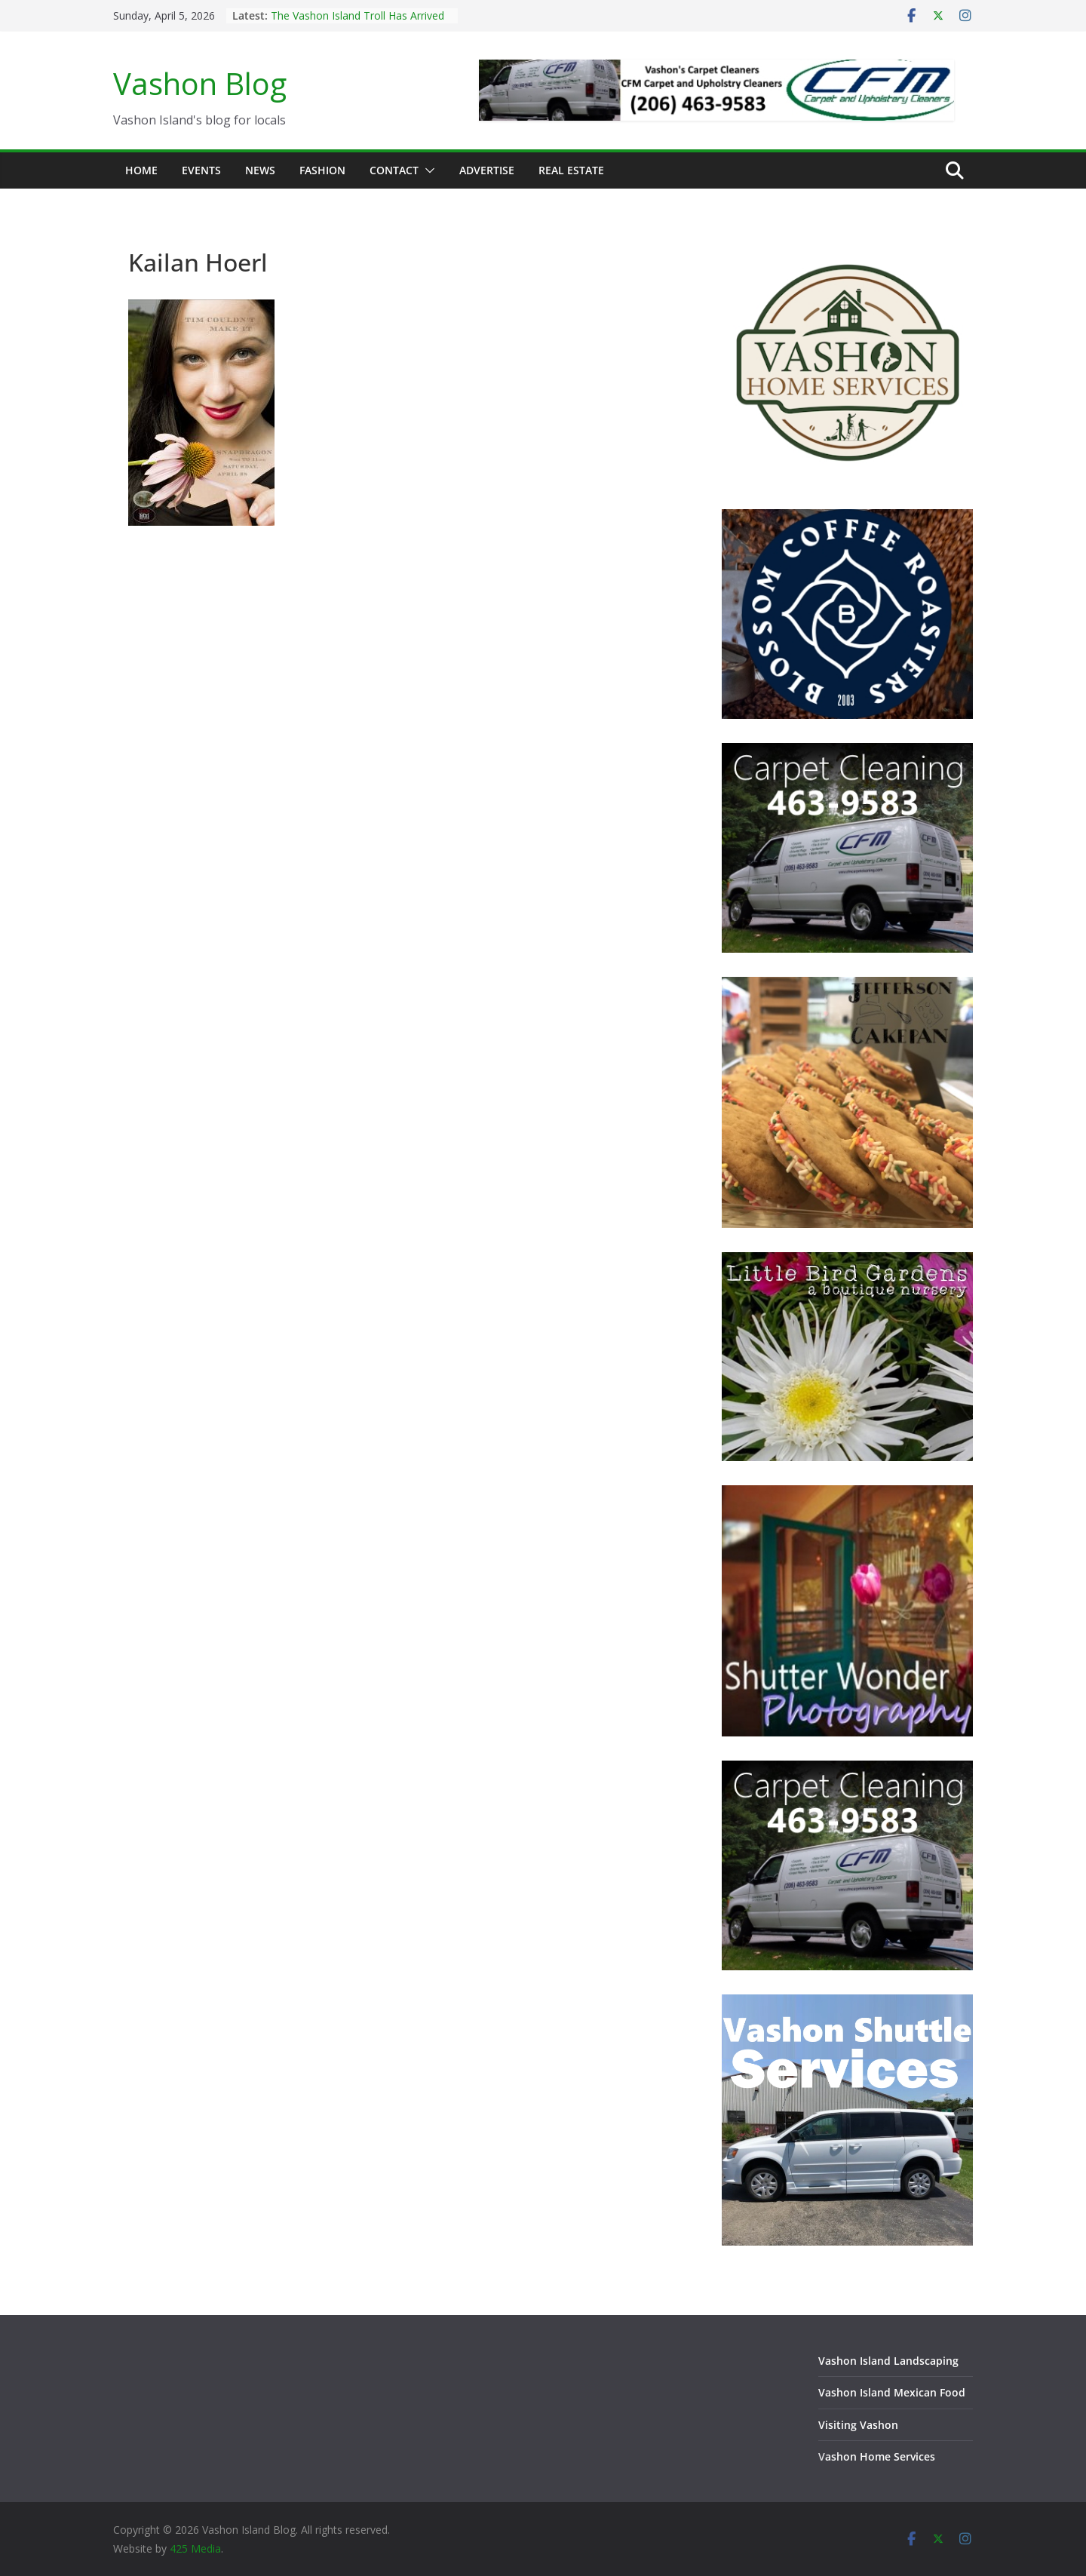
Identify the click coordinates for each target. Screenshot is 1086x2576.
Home (141, 170)
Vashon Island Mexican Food (891, 2392)
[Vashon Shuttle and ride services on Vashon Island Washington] (847, 2004)
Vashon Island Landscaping (888, 2360)
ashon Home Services (880, 2456)
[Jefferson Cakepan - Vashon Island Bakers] (847, 986)
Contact (394, 170)
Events (201, 170)
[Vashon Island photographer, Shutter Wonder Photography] (847, 1495)
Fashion (322, 170)
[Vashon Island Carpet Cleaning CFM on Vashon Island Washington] (847, 752)
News (260, 170)
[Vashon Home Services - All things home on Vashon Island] (847, 243)
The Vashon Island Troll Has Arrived (357, 15)
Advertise (486, 170)
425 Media (195, 2548)
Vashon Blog (200, 83)
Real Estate (571, 170)
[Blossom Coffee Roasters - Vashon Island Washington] (847, 518)
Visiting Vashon (858, 2425)
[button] (427, 170)
